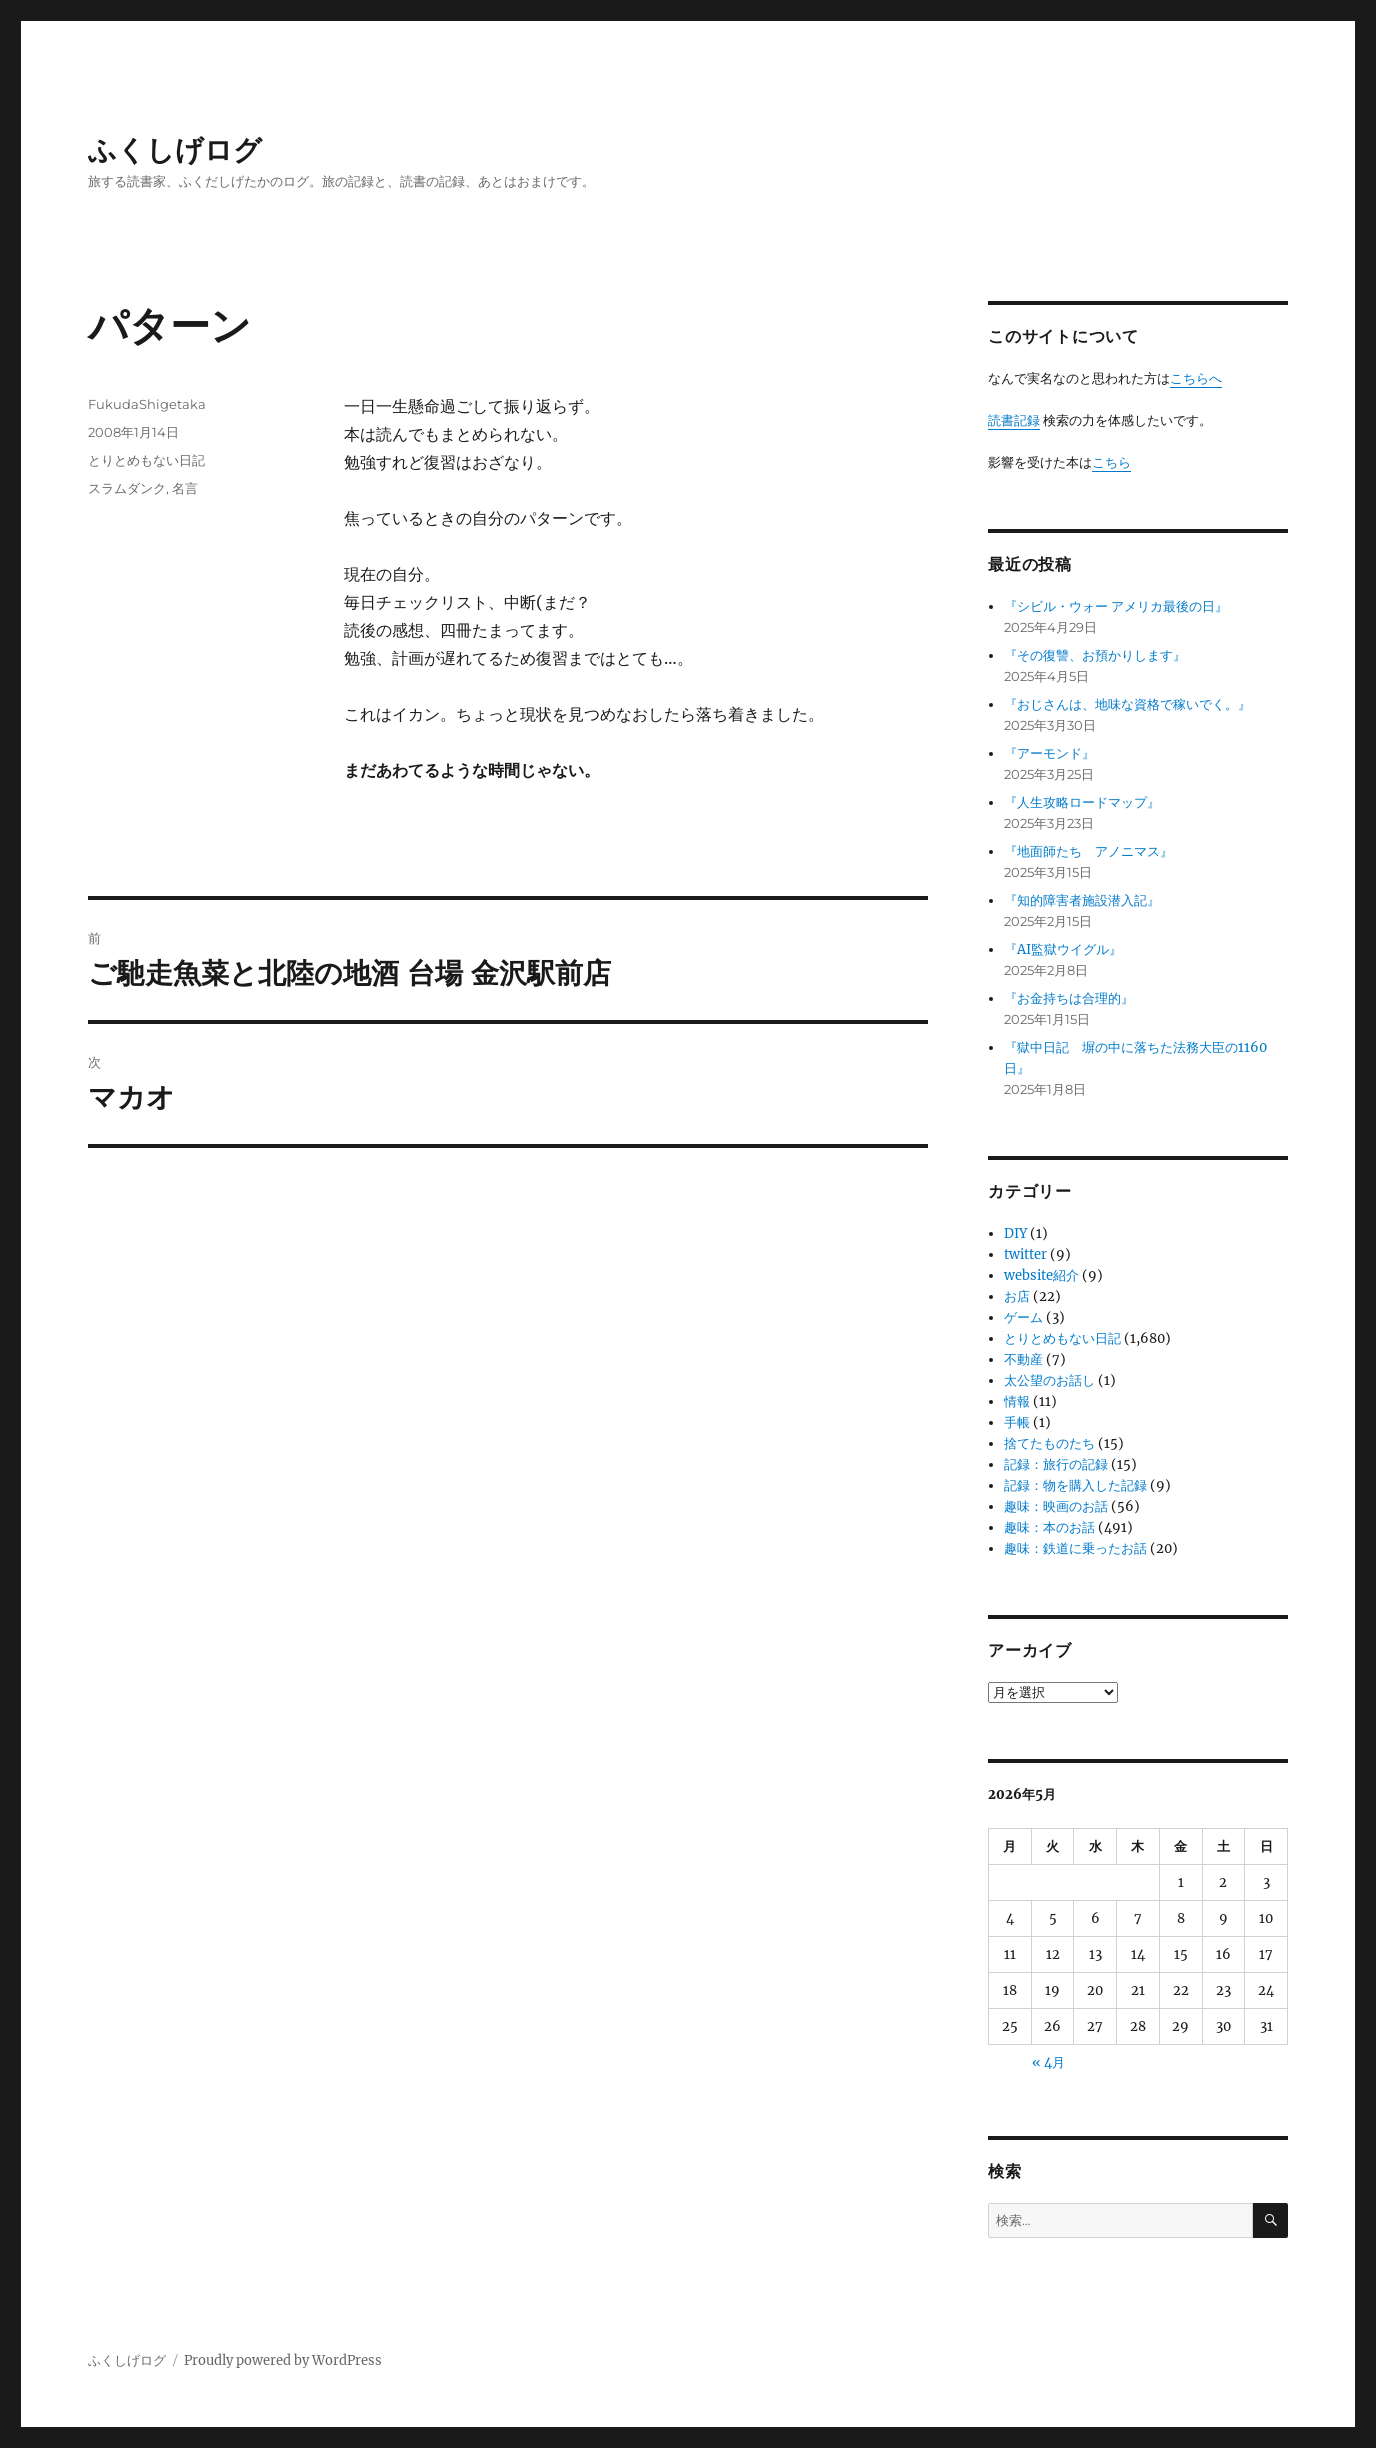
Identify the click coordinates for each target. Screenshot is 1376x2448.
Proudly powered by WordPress (283, 2360)
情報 (1017, 1401)
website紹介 (1041, 1275)
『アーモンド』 (1049, 753)
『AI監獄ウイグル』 (1063, 949)
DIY (1015, 1233)
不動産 (1023, 1359)
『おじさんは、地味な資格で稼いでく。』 (1127, 704)
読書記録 (1014, 420)
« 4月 (1048, 2062)
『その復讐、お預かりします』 (1095, 655)
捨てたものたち (1049, 1443)
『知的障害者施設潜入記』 (1082, 900)
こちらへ (1196, 378)
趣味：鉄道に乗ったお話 (1075, 1548)
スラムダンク (127, 488)
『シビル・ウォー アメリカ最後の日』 (1116, 606)
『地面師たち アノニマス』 (1088, 851)
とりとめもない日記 (146, 460)
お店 (1017, 1296)
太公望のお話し (1049, 1380)
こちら (1111, 462)
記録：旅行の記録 (1056, 1464)
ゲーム (1023, 1317)
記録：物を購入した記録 (1075, 1485)
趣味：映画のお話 (1056, 1506)
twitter (1025, 1254)
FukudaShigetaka (147, 404)
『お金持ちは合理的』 (1069, 998)
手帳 (1017, 1422)
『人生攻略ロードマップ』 (1082, 802)
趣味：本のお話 (1049, 1527)
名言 (185, 488)
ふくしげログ (175, 150)
